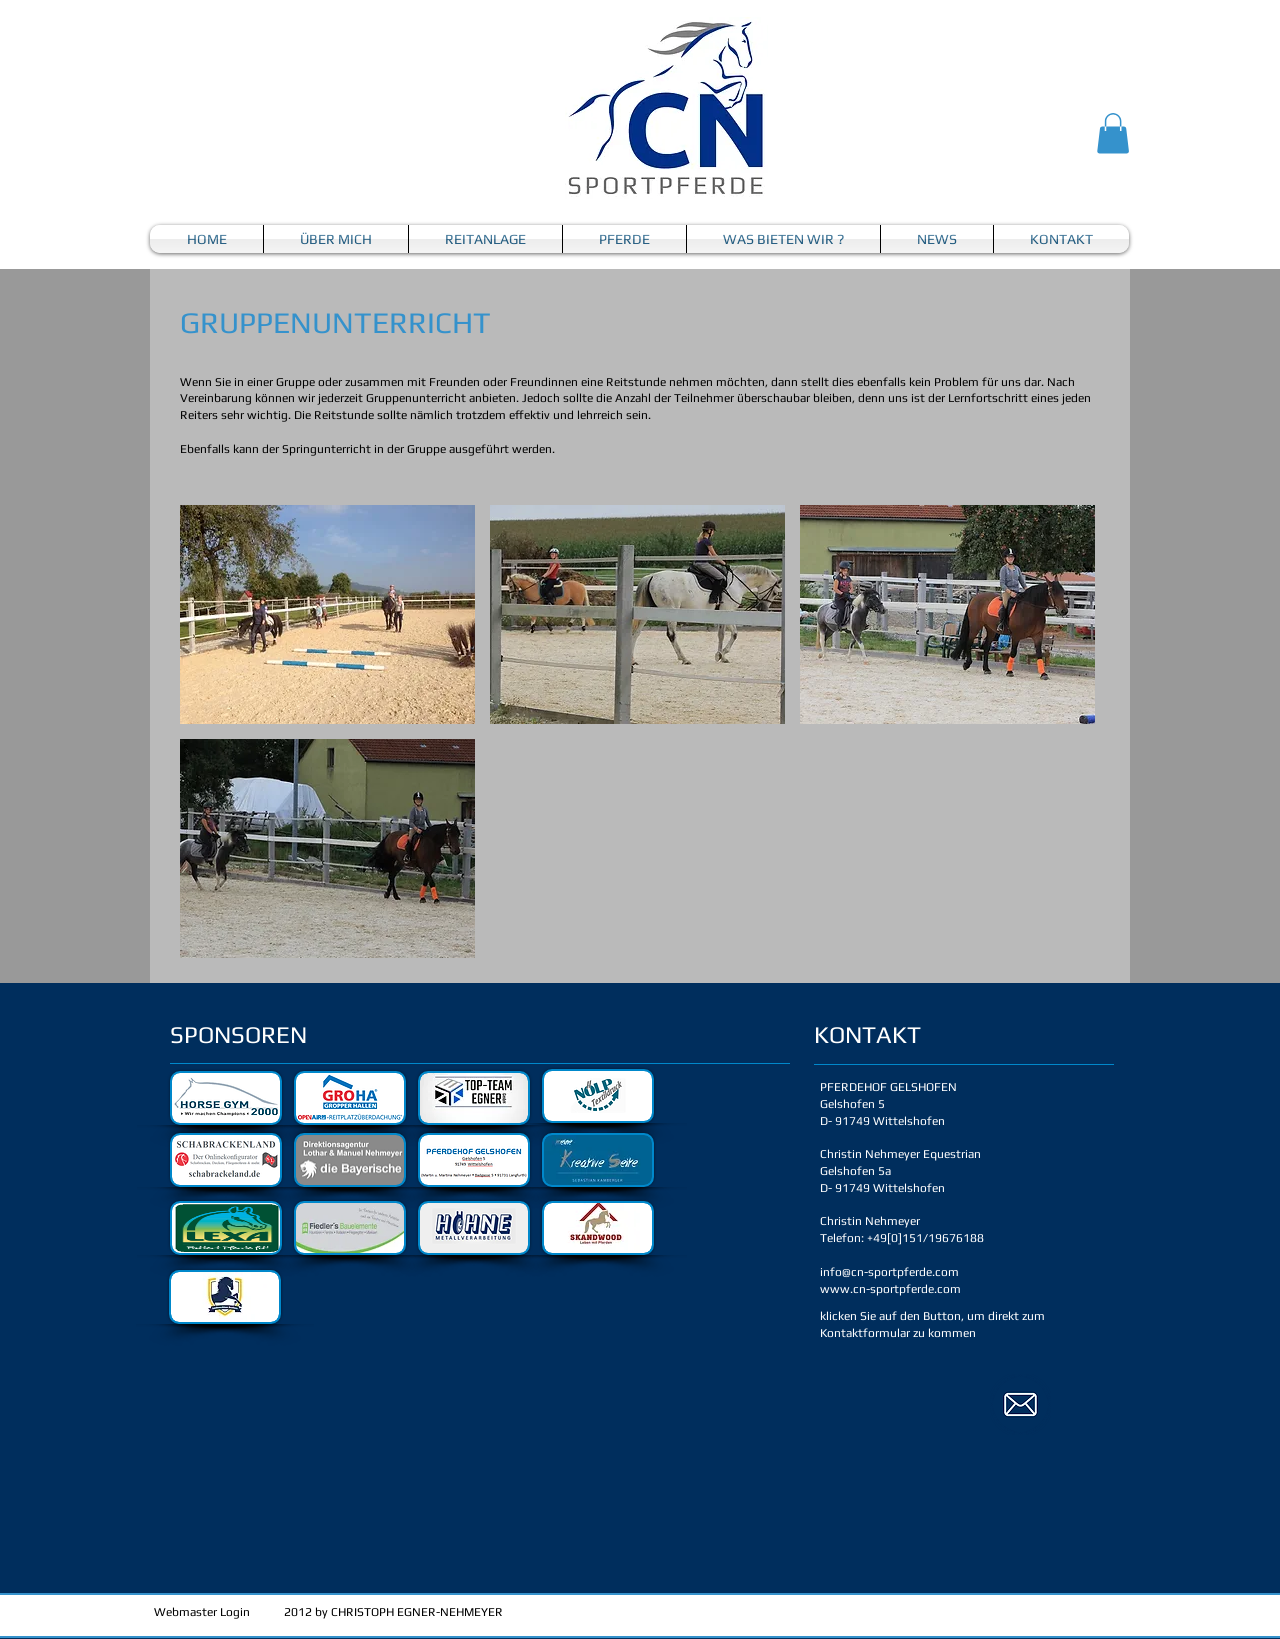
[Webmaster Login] (201, 1613)
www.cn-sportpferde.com (890, 1289)
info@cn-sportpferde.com (889, 1272)
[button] (1113, 133)
